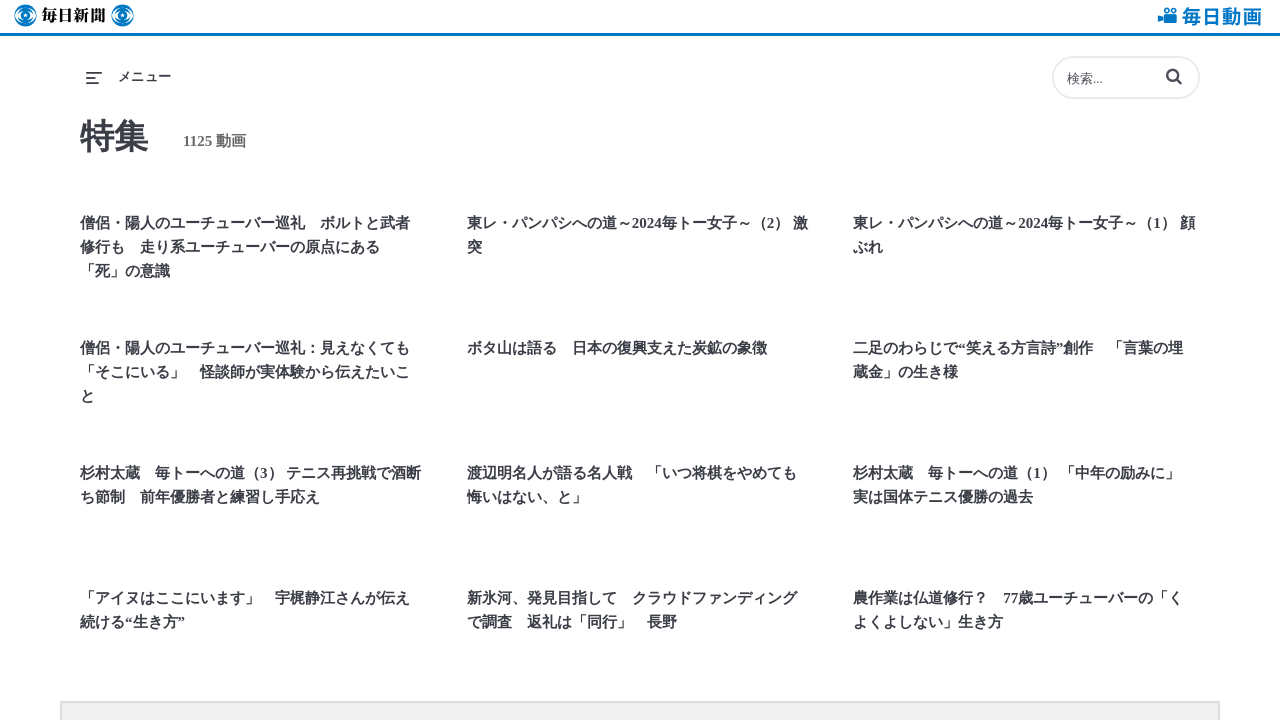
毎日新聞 (74, 16)
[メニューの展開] (129, 77)
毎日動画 (1206, 16)
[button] (1174, 76)
